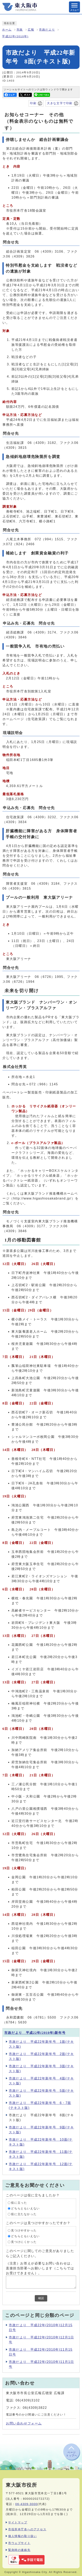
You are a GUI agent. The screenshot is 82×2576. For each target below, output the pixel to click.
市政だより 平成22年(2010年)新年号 (34, 2032)
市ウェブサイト (19, 2543)
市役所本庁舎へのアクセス (27, 2529)
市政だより (47, 29)
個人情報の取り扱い (22, 2536)
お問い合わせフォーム (24, 2423)
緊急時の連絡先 (19, 2550)
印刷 (33, 103)
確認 (41, 2298)
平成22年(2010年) (15, 36)
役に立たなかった (24, 2214)
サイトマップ (17, 2522)
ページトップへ (71, 2454)
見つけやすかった (24, 2230)
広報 (31, 29)
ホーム (7, 29)
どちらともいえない (25, 2208)
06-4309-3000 (26, 2504)
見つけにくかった (24, 2241)
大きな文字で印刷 (59, 103)
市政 (20, 29)
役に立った (19, 2202)
